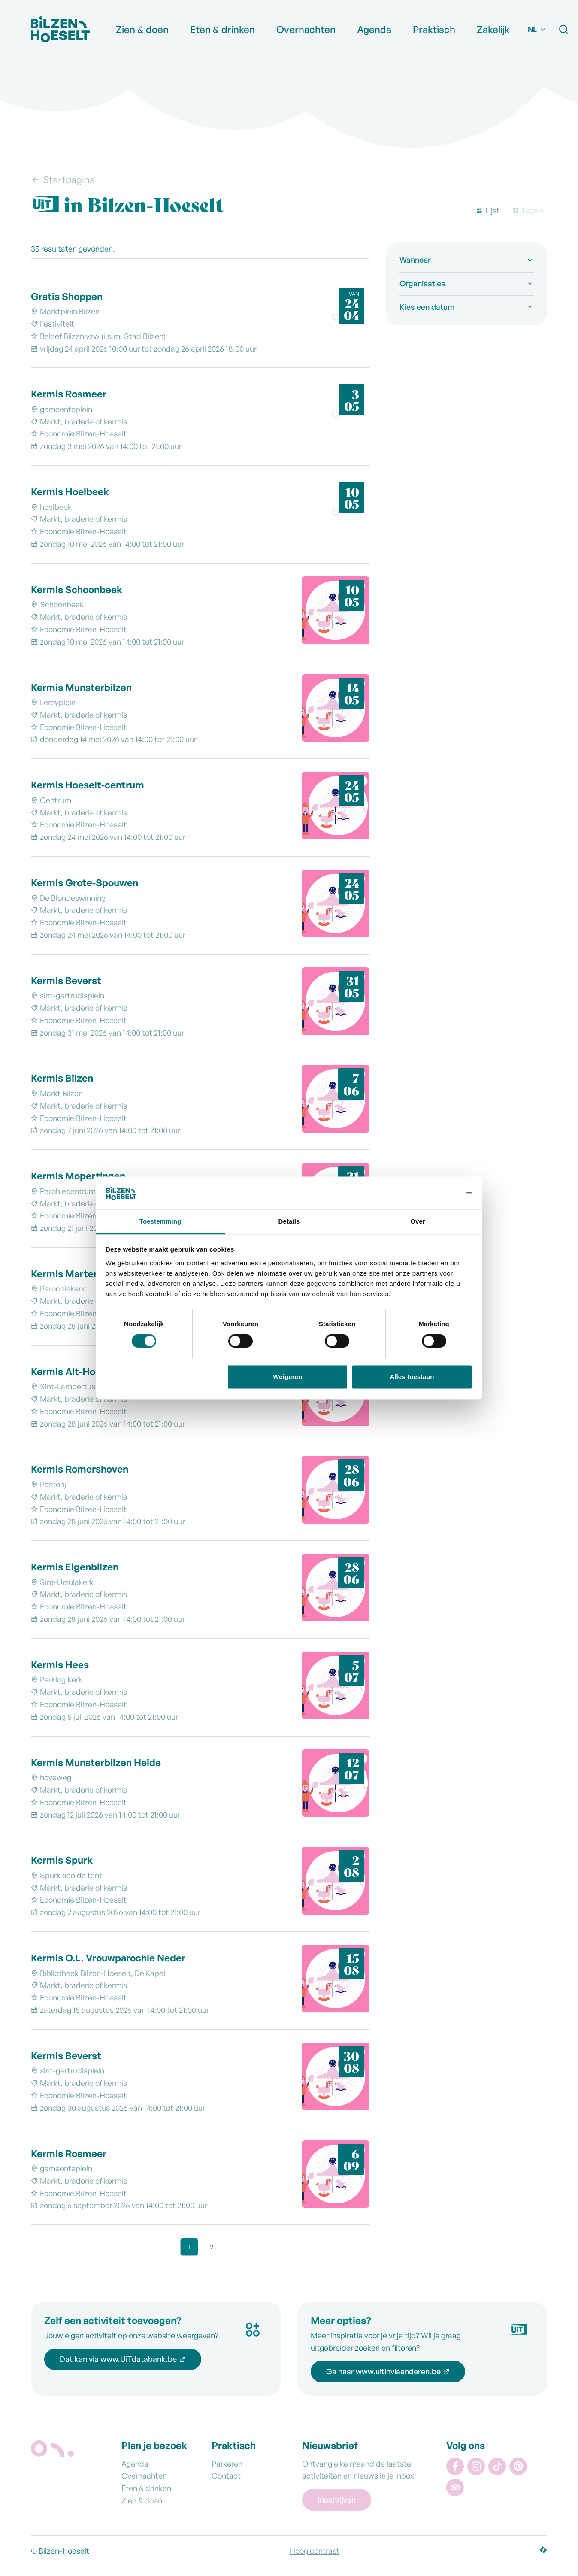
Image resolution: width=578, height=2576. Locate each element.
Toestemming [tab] (160, 1221)
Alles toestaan (412, 1376)
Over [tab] (417, 1221)
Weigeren (287, 1376)
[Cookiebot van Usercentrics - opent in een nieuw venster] (434, 1193)
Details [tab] (289, 1221)
